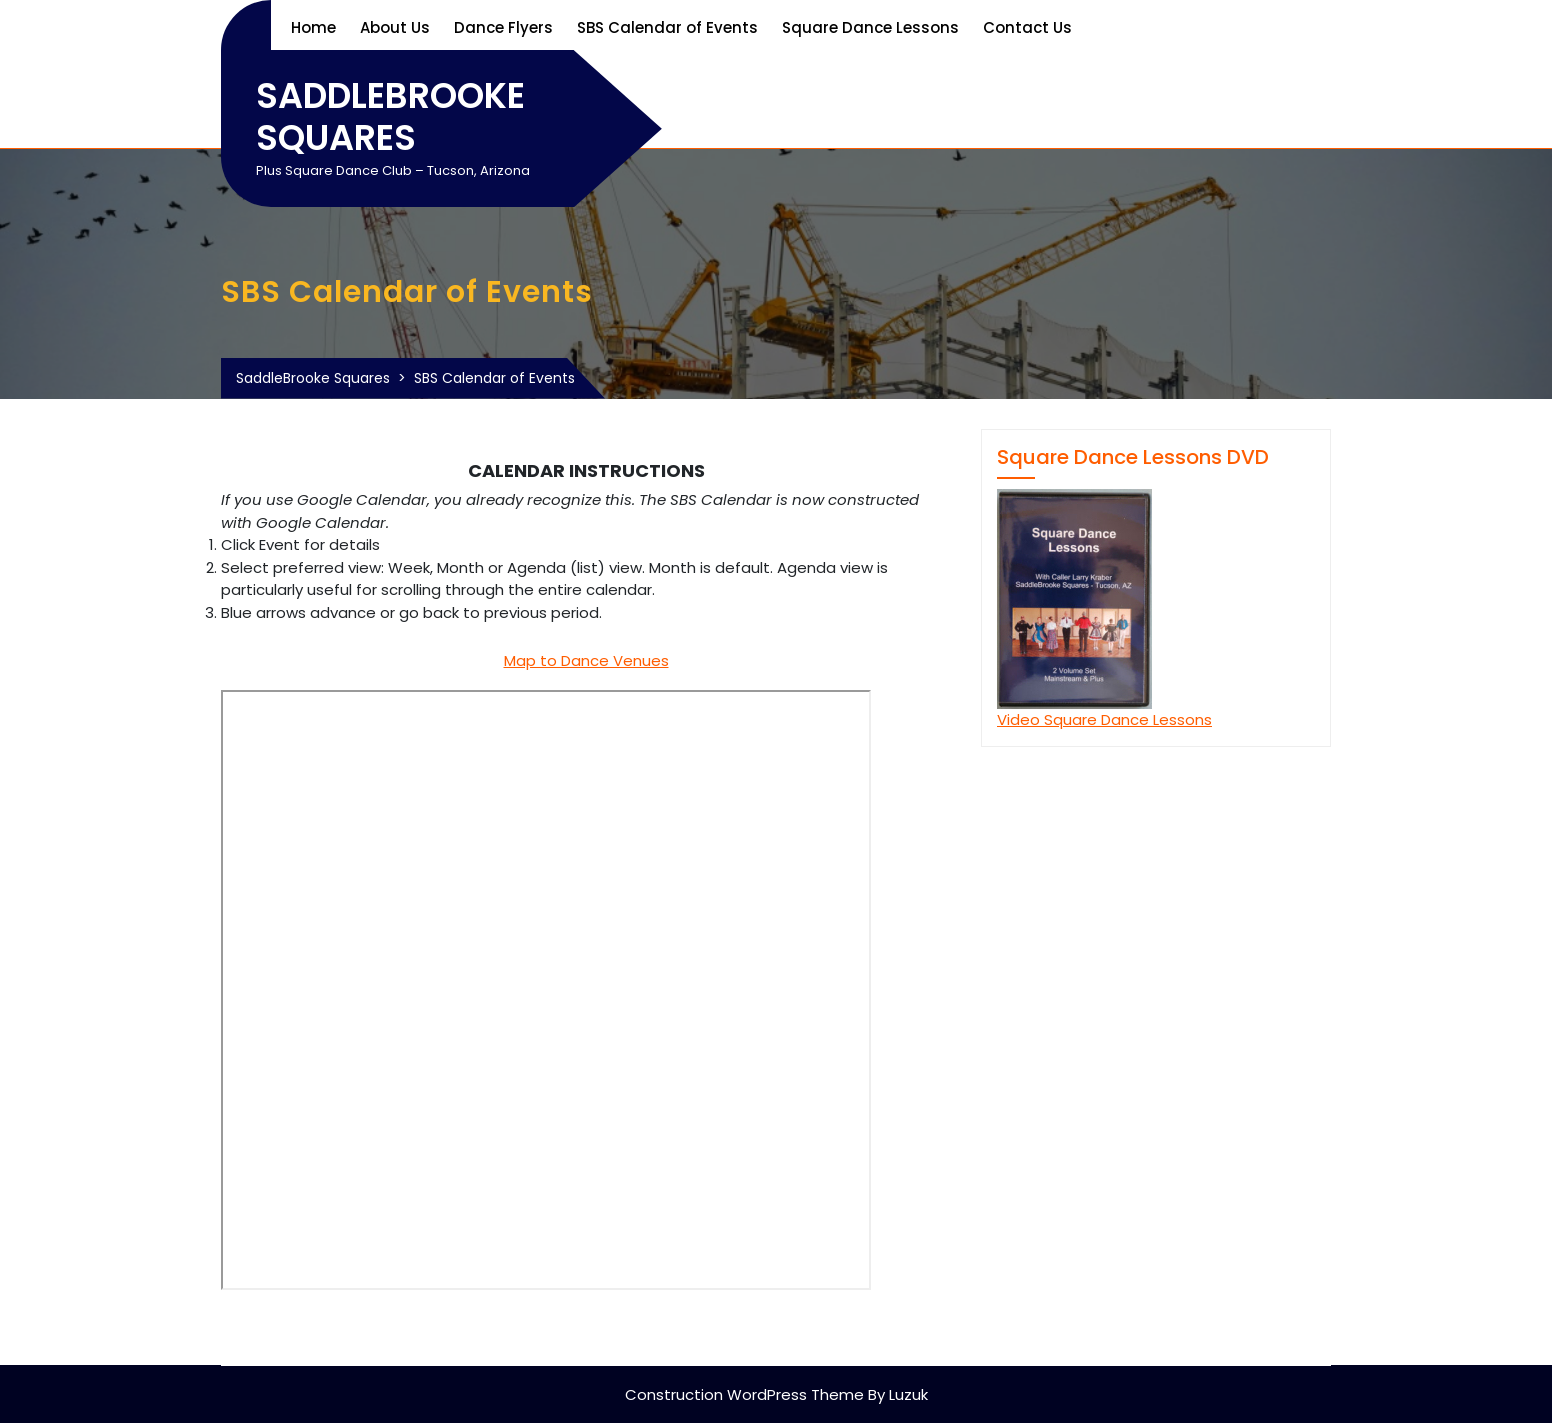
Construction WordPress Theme (744, 1394)
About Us (395, 27)
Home (313, 27)
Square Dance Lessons (870, 27)
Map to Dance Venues (586, 660)
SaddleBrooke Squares (390, 116)
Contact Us (1027, 27)
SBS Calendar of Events (667, 27)
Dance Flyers (503, 27)
